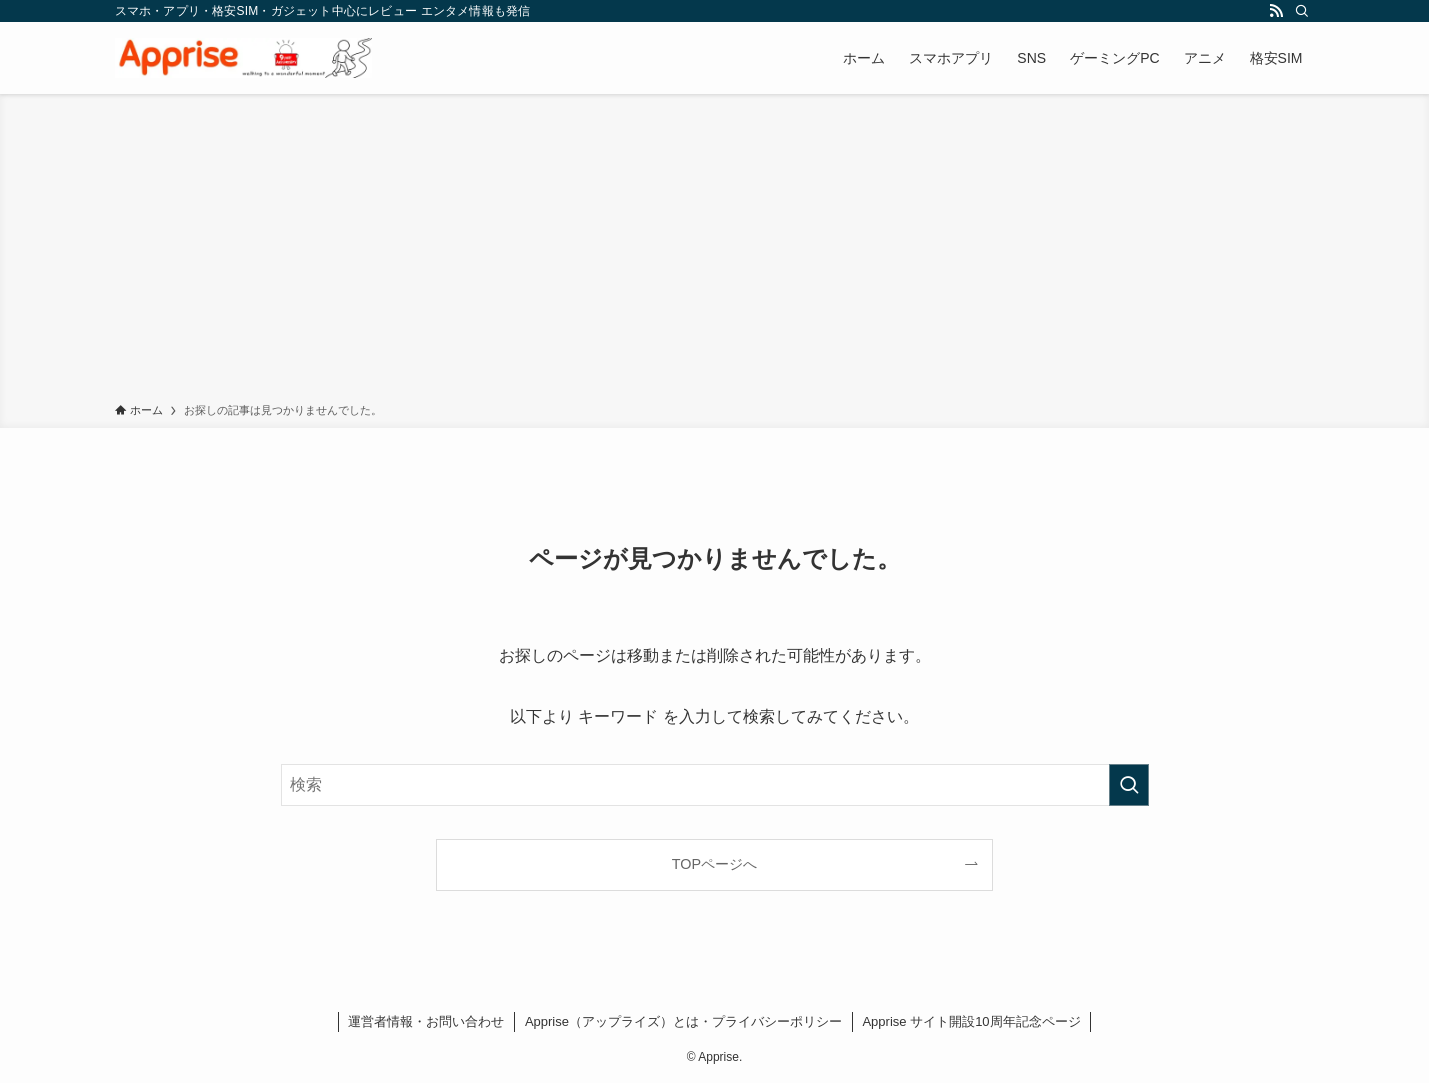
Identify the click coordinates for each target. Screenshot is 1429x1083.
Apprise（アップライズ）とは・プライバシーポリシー (683, 1021)
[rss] (1276, 11)
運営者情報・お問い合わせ (426, 1021)
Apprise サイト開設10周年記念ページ (971, 1021)
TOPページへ (714, 864)
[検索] (1302, 11)
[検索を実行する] (1129, 785)
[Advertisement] (715, 252)
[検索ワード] (715, 785)
